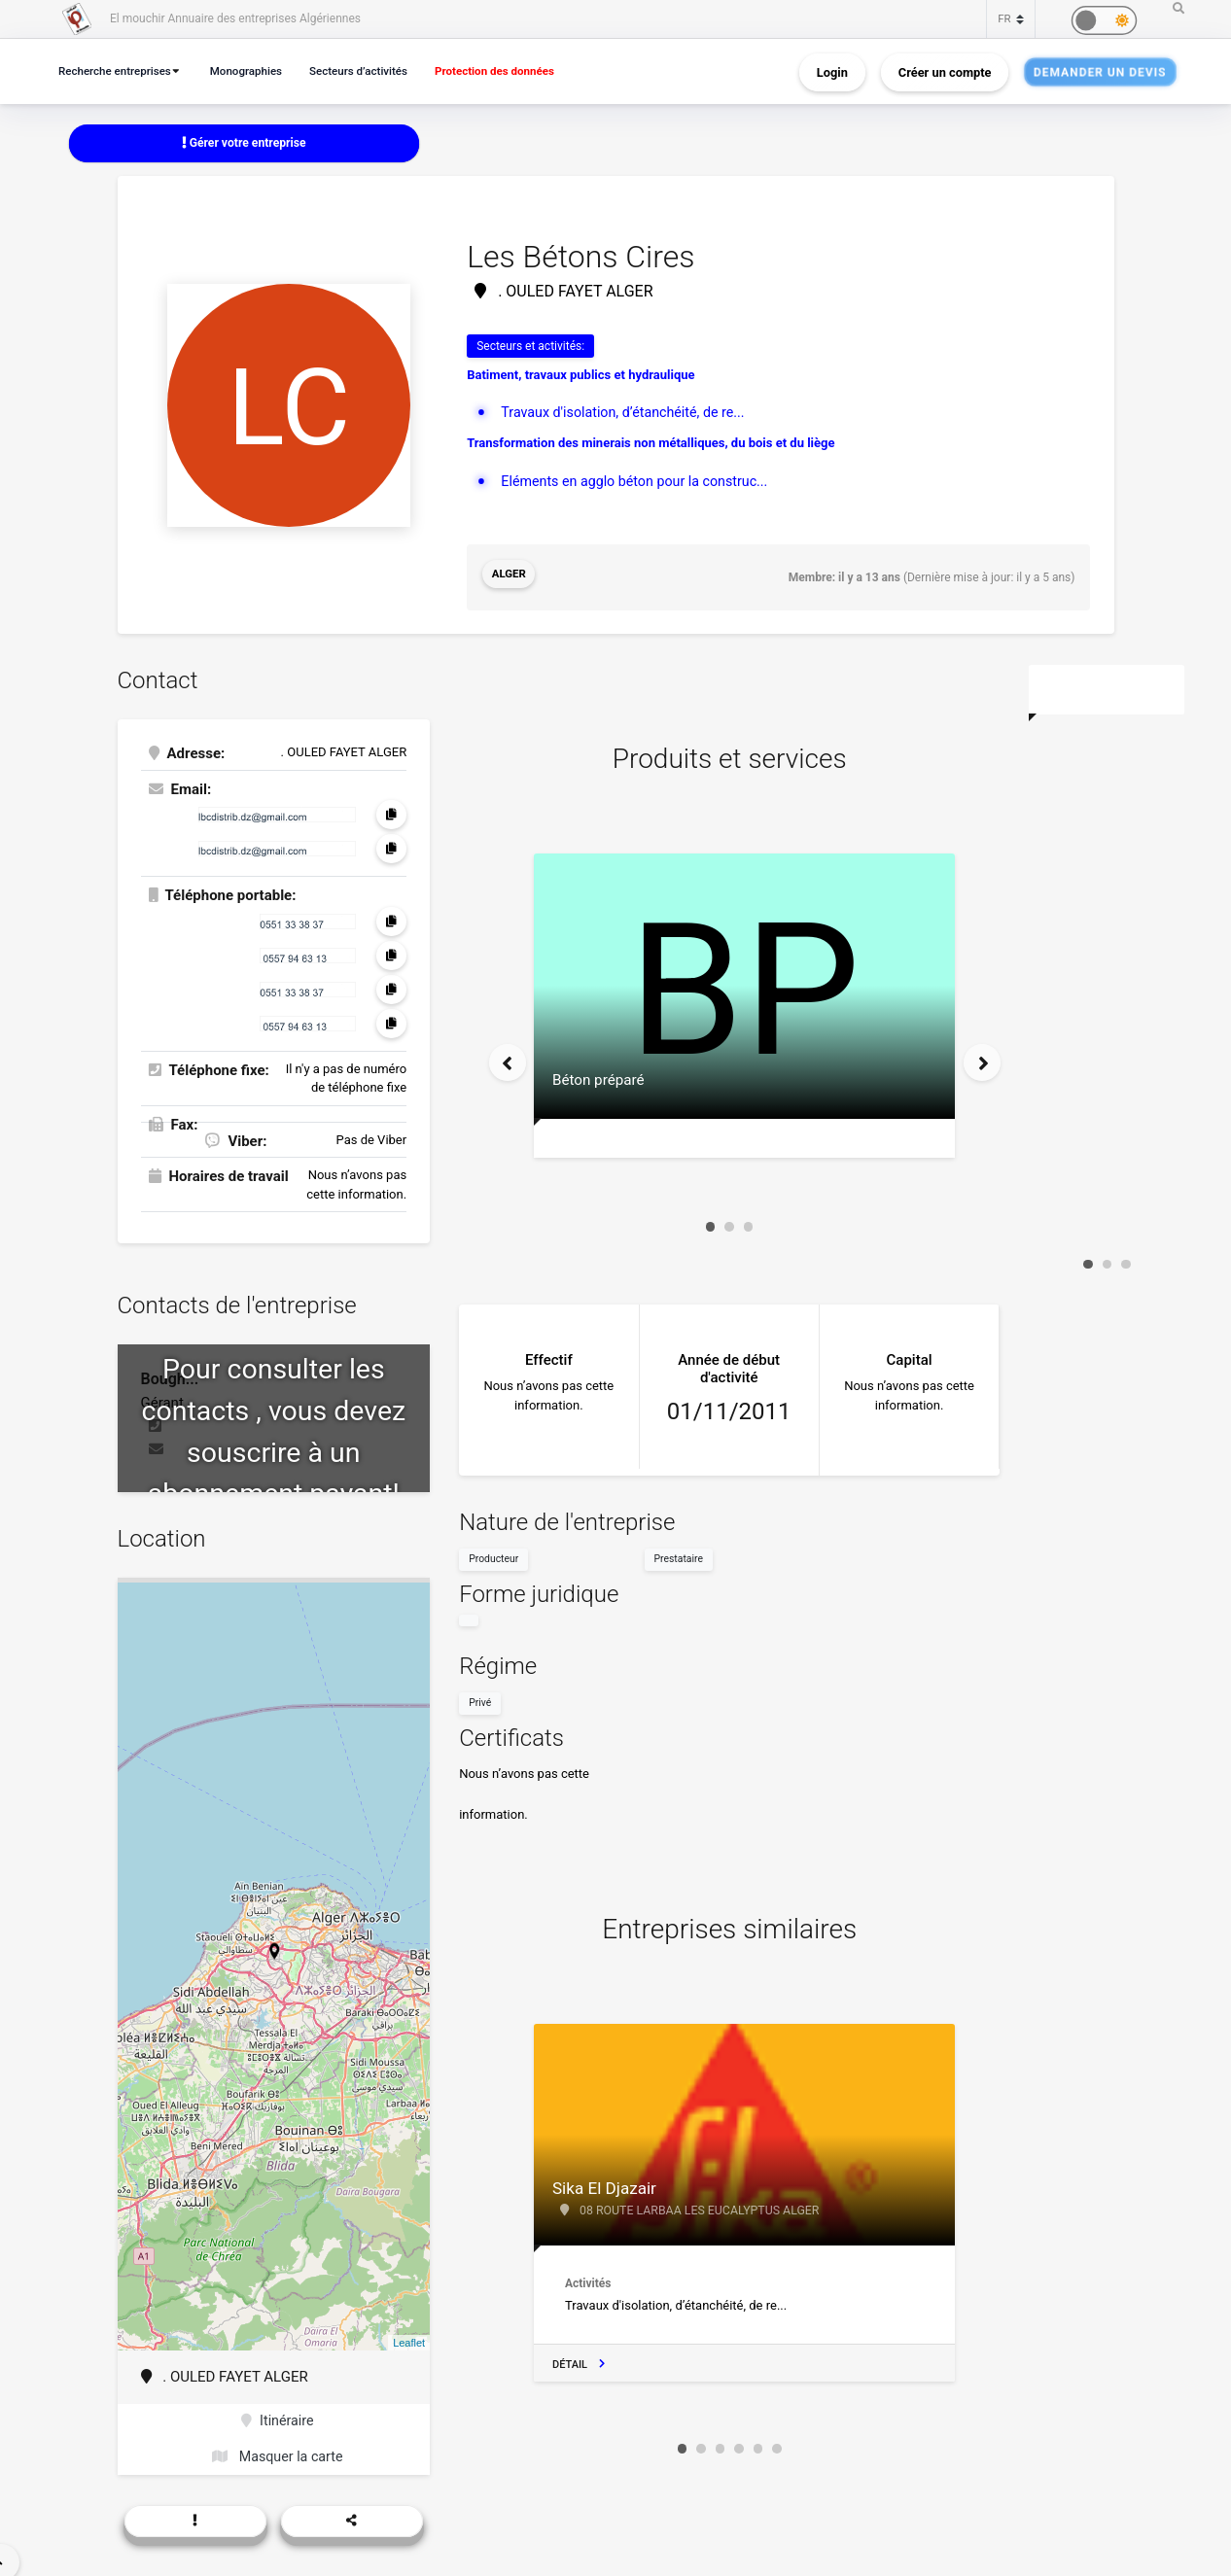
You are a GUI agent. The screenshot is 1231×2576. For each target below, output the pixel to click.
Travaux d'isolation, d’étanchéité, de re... (628, 414)
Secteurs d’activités (375, 70)
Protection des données (519, 70)
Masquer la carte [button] (277, 2455)
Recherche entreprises (118, 70)
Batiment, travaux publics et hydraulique (580, 376)
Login (832, 71)
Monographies (257, 70)
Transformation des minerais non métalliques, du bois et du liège (650, 444)
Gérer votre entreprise (244, 143)
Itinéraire (277, 2417)
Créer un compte (945, 71)
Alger (510, 576)
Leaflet (409, 2338)
